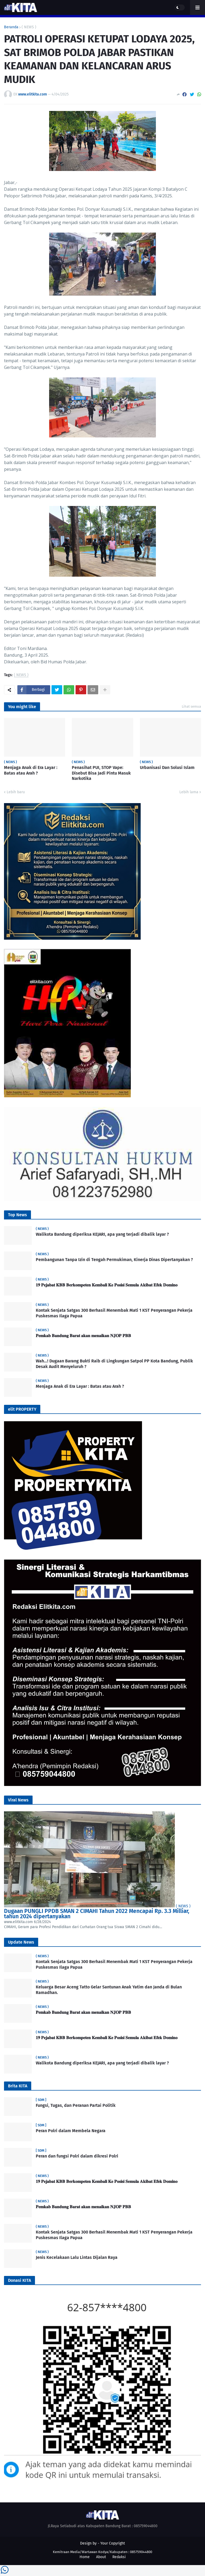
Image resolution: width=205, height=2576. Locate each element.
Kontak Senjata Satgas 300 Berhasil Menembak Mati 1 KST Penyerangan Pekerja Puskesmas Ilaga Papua (114, 1313)
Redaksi (119, 2557)
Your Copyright (112, 2543)
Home (85, 2557)
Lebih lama (188, 792)
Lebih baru (16, 792)
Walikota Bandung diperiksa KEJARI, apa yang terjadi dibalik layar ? (102, 1234)
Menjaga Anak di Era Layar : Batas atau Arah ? (30, 770)
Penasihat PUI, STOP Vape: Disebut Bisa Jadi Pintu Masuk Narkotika (101, 773)
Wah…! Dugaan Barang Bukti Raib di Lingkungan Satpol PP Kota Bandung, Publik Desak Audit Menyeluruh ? (114, 1363)
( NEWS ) (29, 27)
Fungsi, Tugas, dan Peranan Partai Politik (76, 2105)
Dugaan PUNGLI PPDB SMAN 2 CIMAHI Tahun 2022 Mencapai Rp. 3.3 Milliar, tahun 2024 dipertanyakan (96, 1914)
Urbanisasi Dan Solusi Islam (167, 767)
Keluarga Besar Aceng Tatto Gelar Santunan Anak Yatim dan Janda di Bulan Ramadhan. (109, 1989)
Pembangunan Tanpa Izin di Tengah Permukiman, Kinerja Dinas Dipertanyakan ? (114, 1259)
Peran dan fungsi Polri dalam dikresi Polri (77, 2156)
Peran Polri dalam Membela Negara (70, 2130)
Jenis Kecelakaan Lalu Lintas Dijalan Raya (76, 2257)
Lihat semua (191, 706)
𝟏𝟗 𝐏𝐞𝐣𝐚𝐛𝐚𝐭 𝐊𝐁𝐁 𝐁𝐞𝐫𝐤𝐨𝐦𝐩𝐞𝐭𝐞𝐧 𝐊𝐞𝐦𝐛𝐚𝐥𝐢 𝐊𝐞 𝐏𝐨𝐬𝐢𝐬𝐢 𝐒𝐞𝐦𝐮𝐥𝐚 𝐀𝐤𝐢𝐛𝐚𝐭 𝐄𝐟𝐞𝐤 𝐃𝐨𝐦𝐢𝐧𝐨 (107, 1284)
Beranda (11, 27)
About (101, 2557)
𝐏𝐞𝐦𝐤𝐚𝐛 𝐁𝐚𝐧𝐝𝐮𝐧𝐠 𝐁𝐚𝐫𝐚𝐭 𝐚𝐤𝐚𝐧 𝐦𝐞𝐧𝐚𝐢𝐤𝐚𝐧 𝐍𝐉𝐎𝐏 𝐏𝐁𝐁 (83, 1335)
